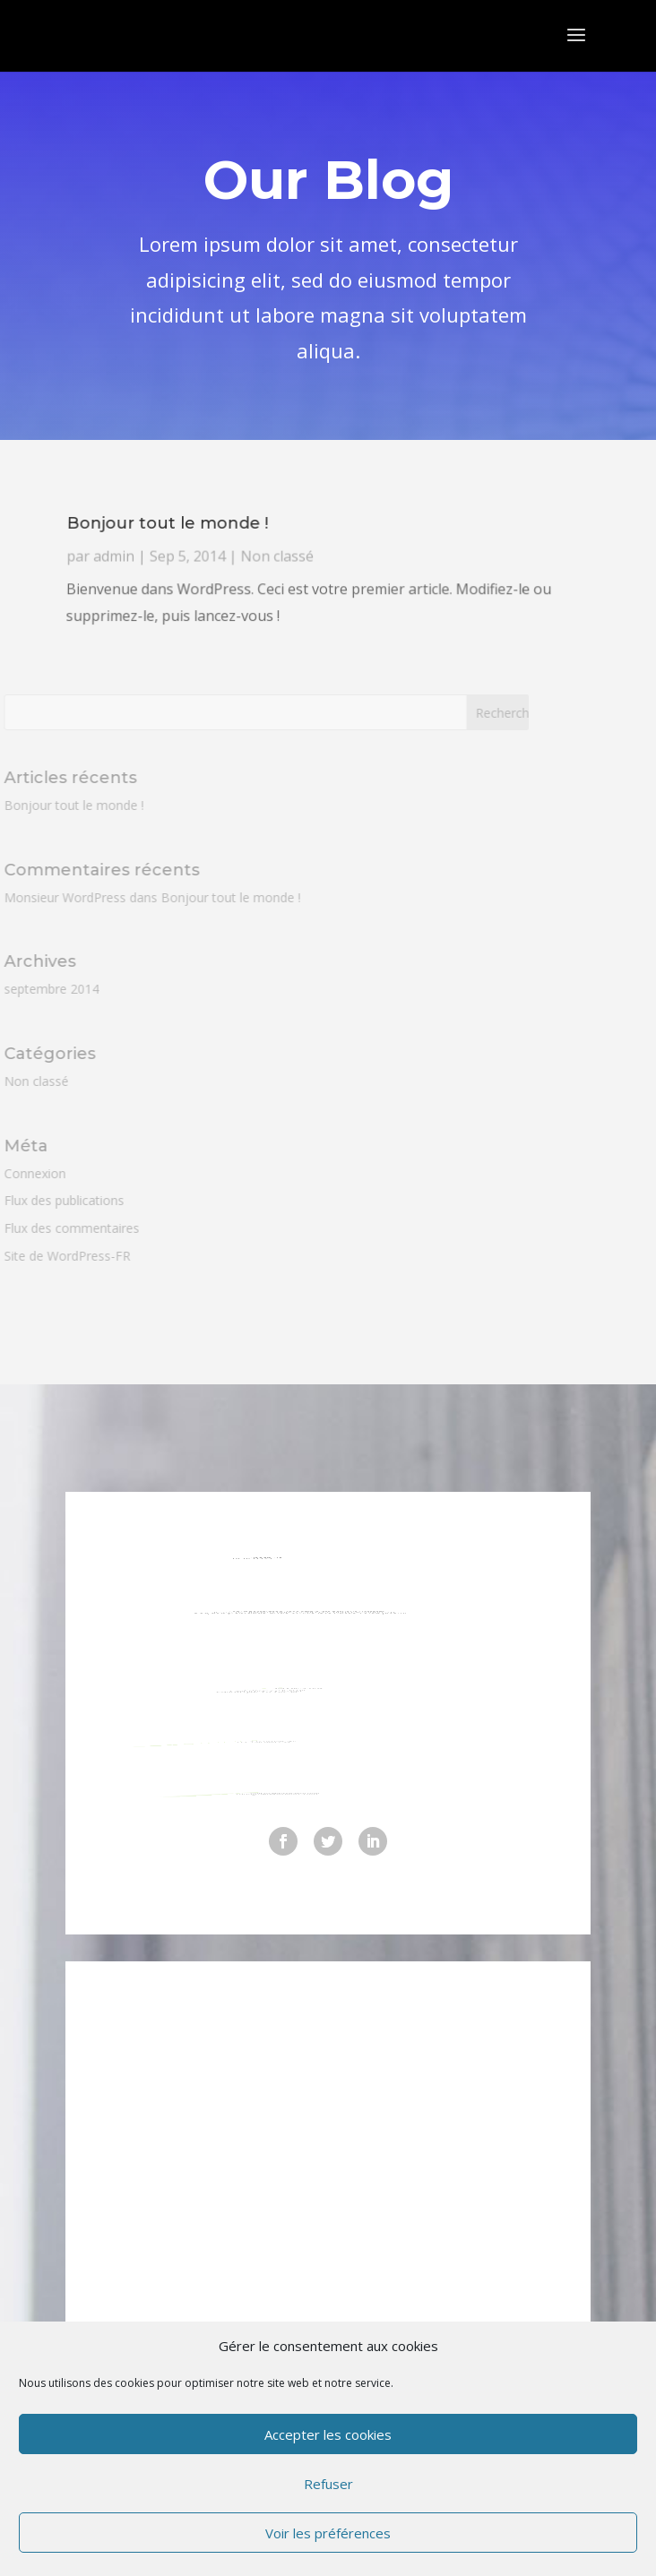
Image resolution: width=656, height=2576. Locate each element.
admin (166, 583)
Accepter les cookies (328, 2434)
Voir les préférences (328, 2533)
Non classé (289, 583)
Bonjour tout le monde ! (214, 567)
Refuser (328, 2484)
